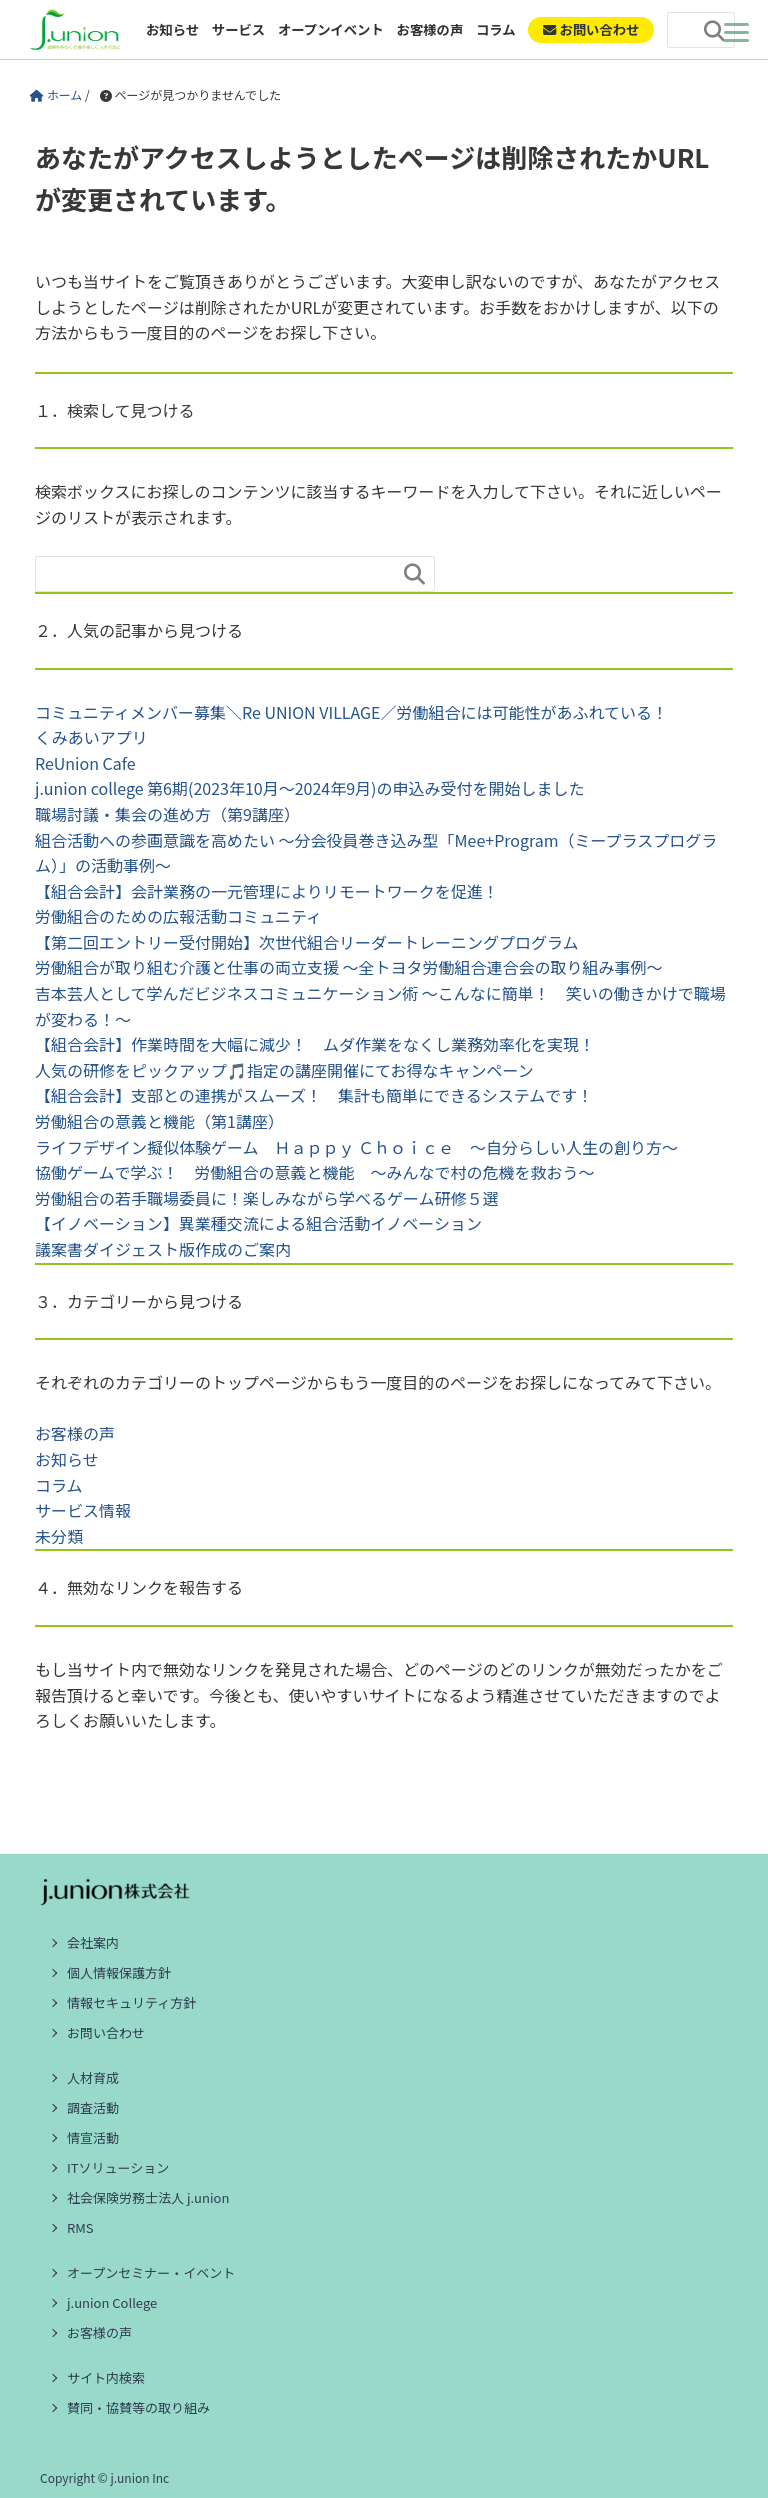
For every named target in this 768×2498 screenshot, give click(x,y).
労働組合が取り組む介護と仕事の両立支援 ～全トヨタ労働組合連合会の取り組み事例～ (349, 967)
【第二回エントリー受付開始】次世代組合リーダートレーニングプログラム (307, 942)
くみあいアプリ (91, 737)
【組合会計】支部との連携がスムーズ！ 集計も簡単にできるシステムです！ (314, 1095)
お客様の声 (430, 29)
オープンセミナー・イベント (151, 2272)
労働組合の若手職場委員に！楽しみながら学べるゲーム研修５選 (267, 1198)
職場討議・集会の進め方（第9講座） (167, 814)
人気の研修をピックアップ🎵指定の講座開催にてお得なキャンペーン (284, 1070)
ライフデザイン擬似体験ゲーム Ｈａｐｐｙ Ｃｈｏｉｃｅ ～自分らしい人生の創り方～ (356, 1147)
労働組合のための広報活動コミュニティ (178, 916)
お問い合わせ (106, 2032)
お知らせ (172, 29)
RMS (80, 2227)
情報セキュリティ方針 (131, 2002)
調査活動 (93, 2107)
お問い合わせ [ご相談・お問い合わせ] (591, 29)
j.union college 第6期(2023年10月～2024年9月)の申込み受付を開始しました (309, 788)
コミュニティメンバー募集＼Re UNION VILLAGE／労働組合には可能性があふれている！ (351, 712)
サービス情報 (83, 1510)
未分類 (59, 1536)
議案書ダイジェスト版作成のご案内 (163, 1249)
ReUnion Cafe (85, 763)
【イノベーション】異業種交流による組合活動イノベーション (258, 1223)
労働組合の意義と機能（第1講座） (159, 1121)
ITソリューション (118, 2167)
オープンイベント (331, 29)
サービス (238, 29)
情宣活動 (93, 2137)
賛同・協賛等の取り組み (138, 2407)
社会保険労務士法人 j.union (148, 2197)
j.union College (112, 2302)
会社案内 (93, 1942)
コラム (496, 29)
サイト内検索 (106, 2377)
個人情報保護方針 (119, 1972)
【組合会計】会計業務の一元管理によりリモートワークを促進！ (267, 891)
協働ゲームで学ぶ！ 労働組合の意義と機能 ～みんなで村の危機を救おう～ (315, 1172)
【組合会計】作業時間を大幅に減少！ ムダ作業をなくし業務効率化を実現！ (315, 1044)
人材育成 (93, 2077)
